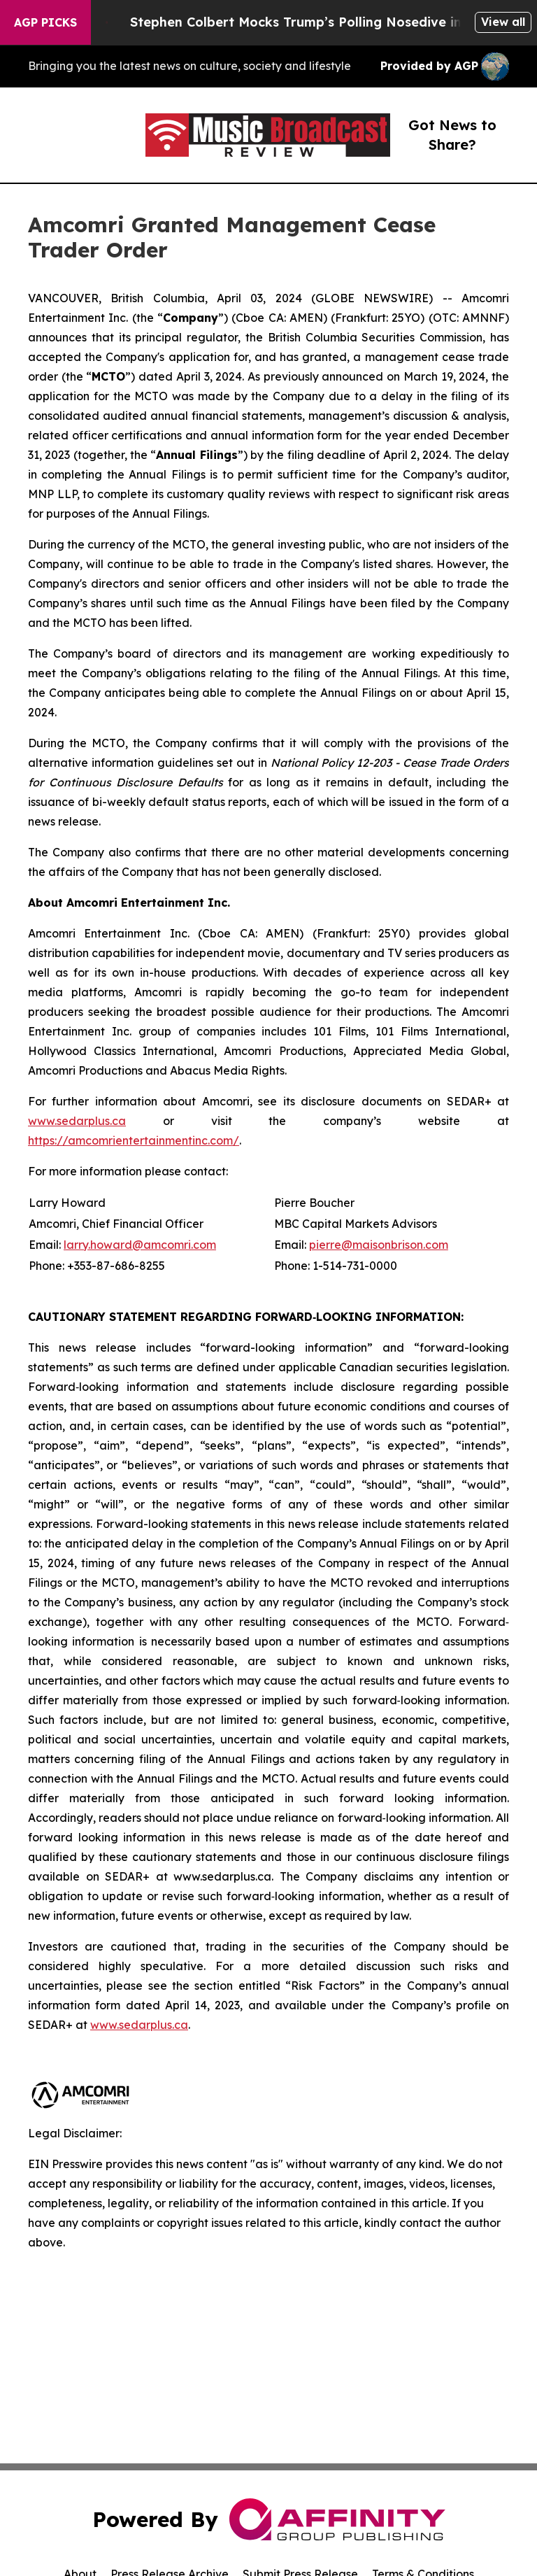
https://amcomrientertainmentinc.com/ (133, 1140)
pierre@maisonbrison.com (378, 1245)
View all (503, 22)
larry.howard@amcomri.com (140, 1245)
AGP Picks (45, 22)
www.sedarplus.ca (77, 1121)
